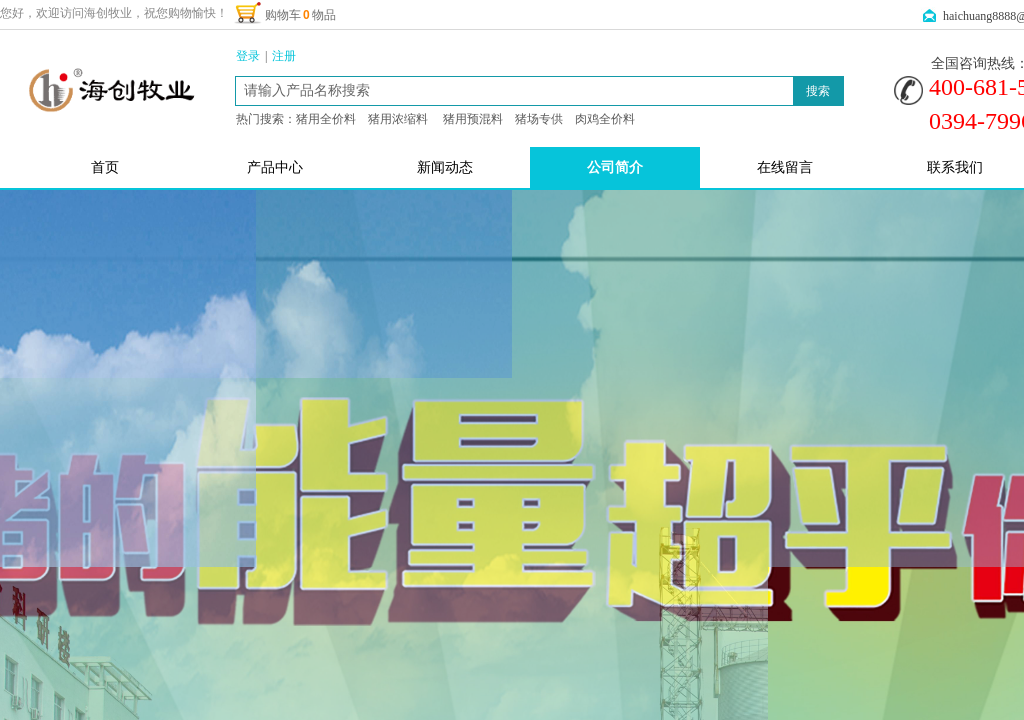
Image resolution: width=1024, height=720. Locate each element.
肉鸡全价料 (605, 119)
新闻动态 (445, 167)
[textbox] (514, 91)
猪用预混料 (473, 119)
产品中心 (275, 167)
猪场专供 (539, 119)
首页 (105, 167)
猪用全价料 (326, 119)
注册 (284, 56)
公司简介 (615, 167)
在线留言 (785, 167)
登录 (248, 56)
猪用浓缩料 (398, 119)
